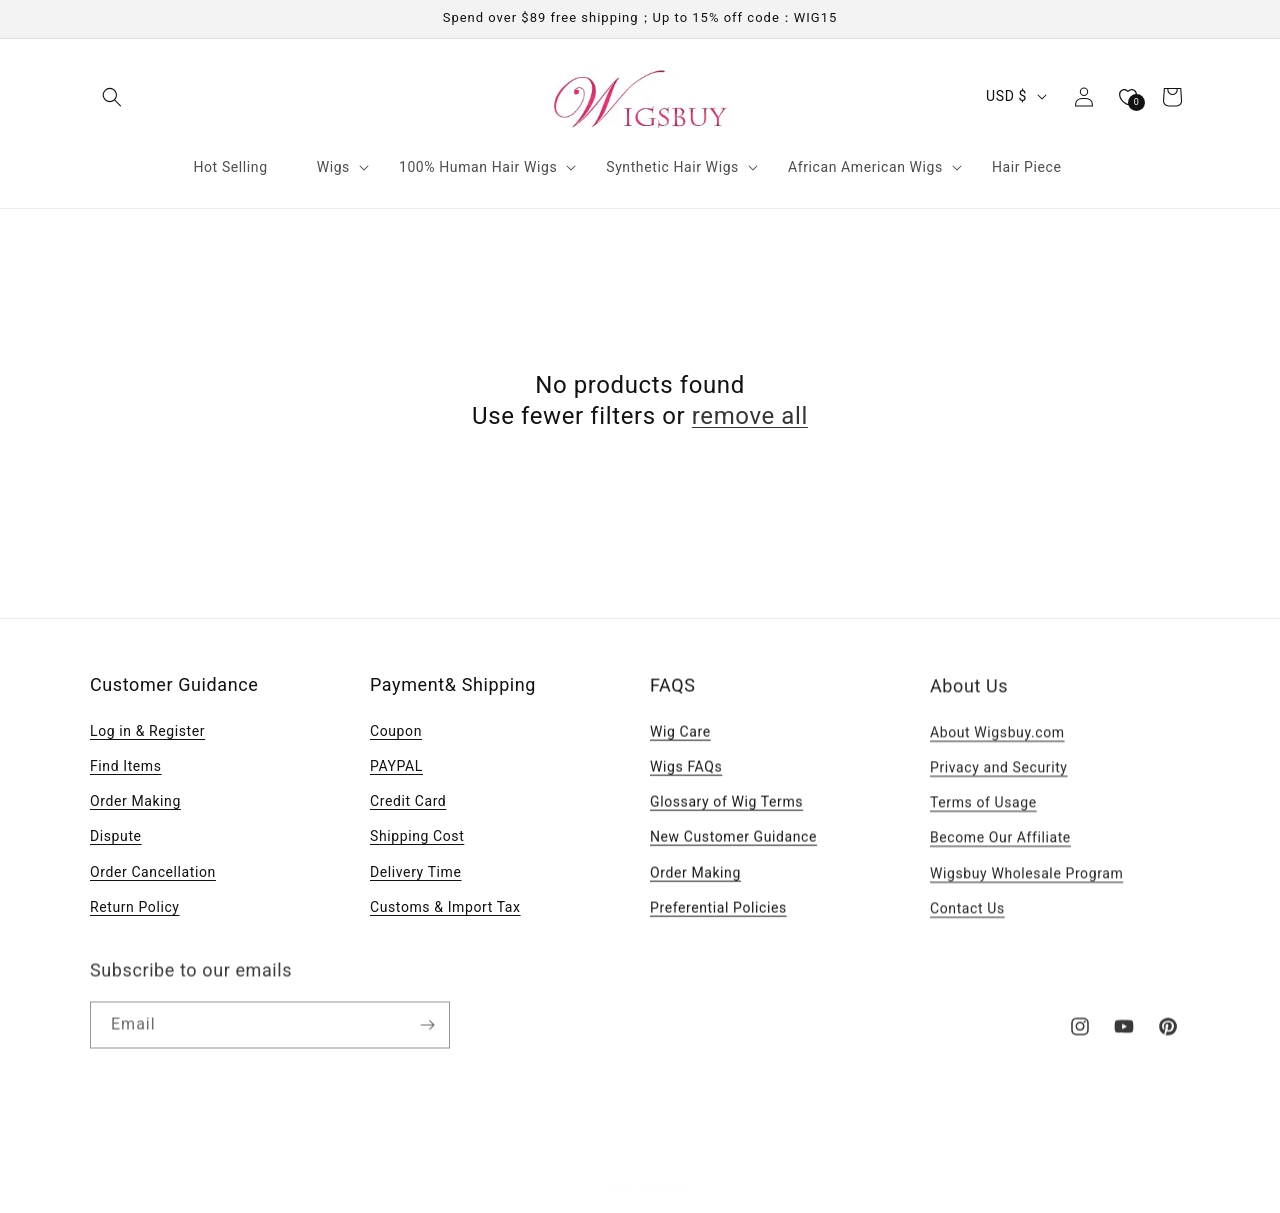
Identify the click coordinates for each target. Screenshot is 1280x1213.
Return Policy (135, 907)
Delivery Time (416, 872)
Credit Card (408, 801)
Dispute (116, 836)
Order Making (135, 801)
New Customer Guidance (733, 841)
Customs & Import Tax (445, 907)
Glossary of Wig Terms (726, 806)
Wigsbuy (663, 1181)
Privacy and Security (999, 773)
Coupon (396, 731)
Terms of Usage (983, 808)
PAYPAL (396, 766)
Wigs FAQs (686, 770)
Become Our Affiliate (1000, 843)
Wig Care (680, 735)
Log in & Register (147, 731)
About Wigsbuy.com (997, 738)
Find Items (126, 766)
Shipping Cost (417, 836)
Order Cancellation (153, 872)
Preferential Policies (718, 911)
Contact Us (967, 914)
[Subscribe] (427, 1032)
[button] (112, 97)
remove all (750, 416)
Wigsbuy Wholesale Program (1026, 879)
